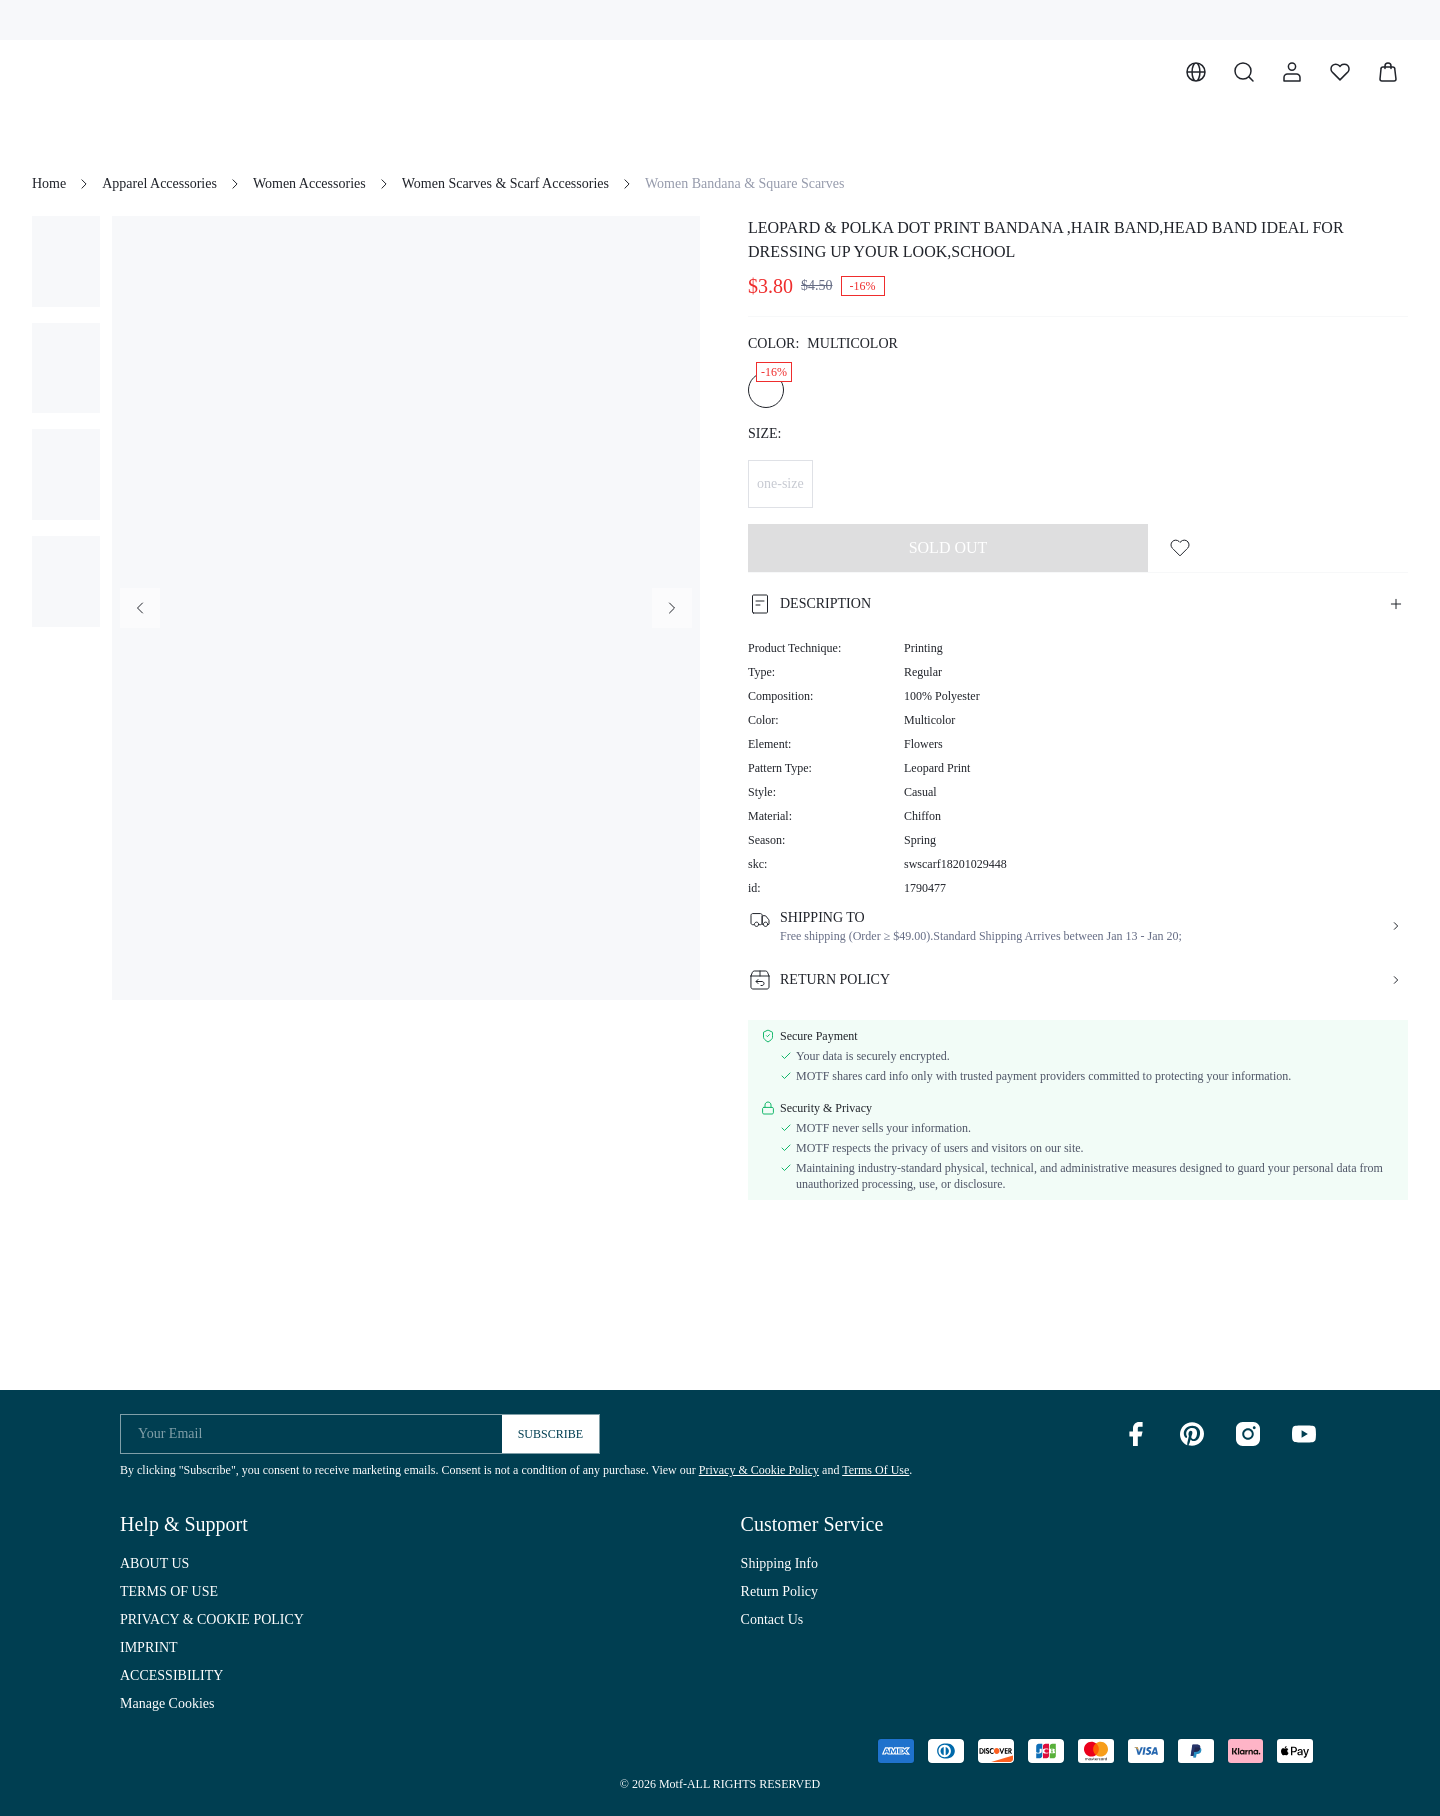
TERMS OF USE (169, 1591)
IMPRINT (149, 1647)
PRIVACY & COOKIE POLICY (212, 1619)
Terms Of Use (875, 1470)
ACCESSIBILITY (171, 1675)
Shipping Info (779, 1563)
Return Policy (779, 1591)
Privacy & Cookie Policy (759, 1470)
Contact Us (772, 1619)
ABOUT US (154, 1563)
